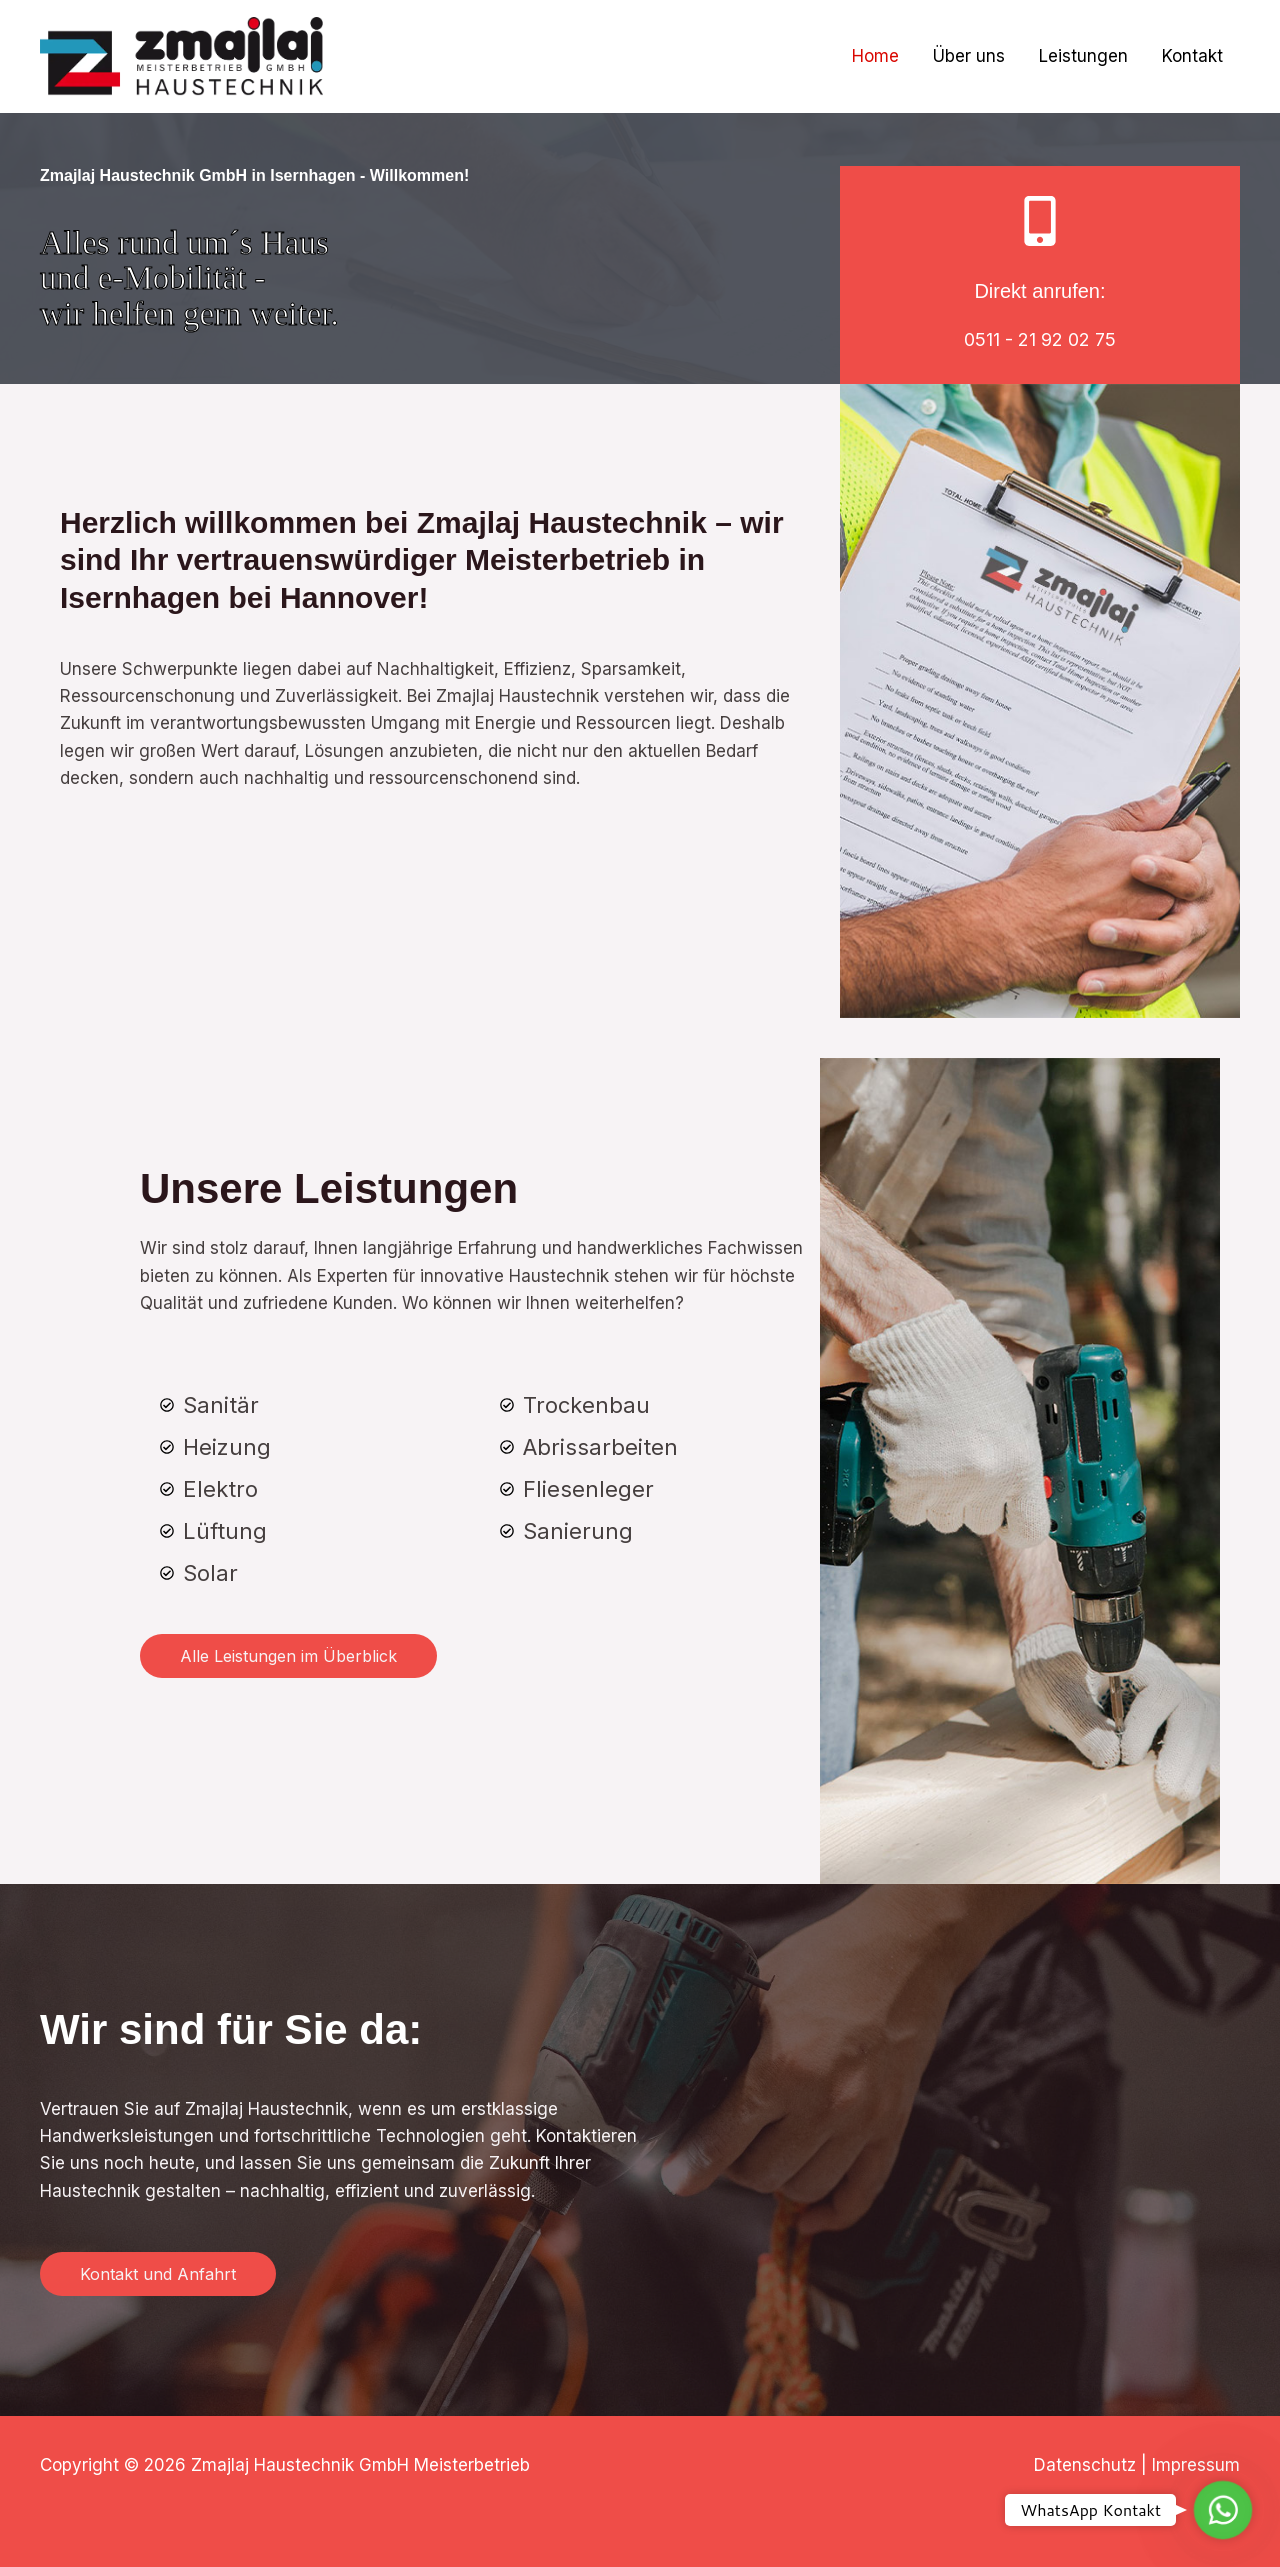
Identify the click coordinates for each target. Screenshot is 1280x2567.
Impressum (1196, 2465)
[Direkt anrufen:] (1040, 221)
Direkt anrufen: (1039, 291)
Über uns (969, 56)
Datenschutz (1085, 2465)
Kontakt (1192, 56)
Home (875, 56)
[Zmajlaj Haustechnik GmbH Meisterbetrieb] (181, 55)
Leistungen (1083, 56)
